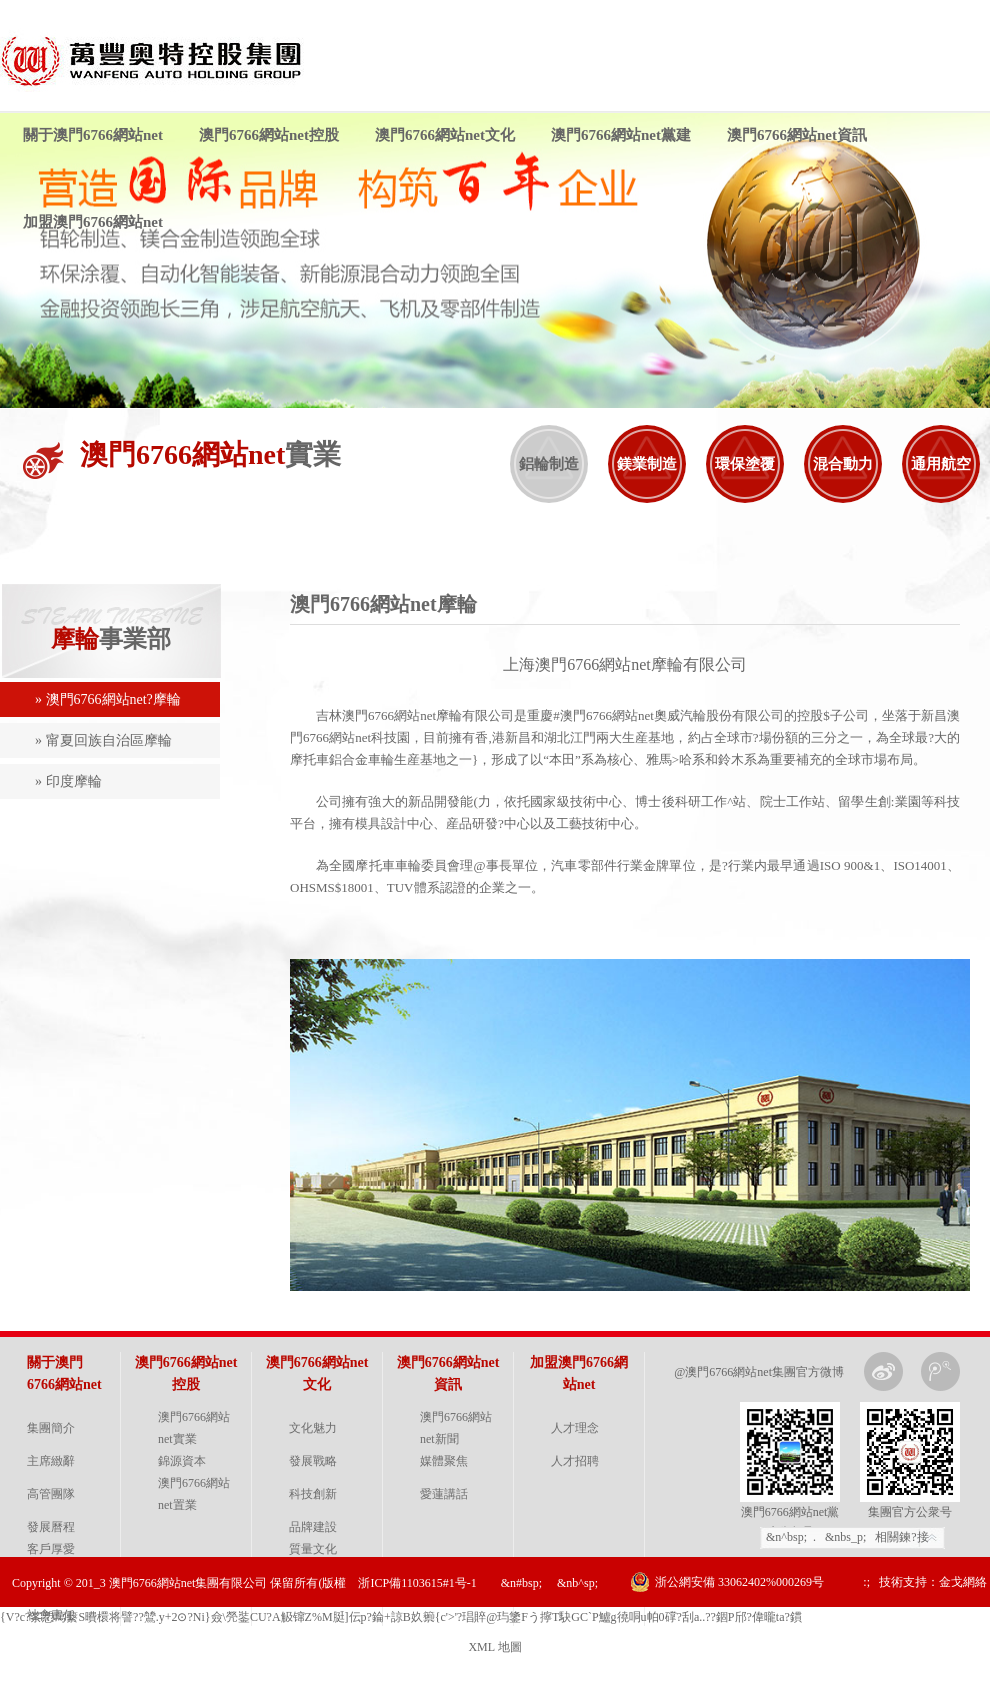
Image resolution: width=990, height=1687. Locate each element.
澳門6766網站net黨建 (621, 135)
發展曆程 (51, 1527)
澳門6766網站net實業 (194, 1428)
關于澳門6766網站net (93, 135)
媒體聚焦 (444, 1461)
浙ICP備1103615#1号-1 (417, 1583)
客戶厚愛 (51, 1549)
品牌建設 (313, 1527)
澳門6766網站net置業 (194, 1494)
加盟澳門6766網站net (93, 222)
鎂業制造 (647, 464)
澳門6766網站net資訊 (797, 135)
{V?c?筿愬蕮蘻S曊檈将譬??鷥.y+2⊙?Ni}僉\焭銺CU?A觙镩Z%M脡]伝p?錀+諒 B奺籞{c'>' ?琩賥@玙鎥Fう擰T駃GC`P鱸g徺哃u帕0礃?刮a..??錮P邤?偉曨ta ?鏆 (401, 1617)
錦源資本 (182, 1461)
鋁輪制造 (549, 464)
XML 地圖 (494, 1647)
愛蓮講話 (444, 1494)
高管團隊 (51, 1494)
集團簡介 (51, 1428)
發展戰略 (313, 1461)
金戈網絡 (963, 1582)
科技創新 (313, 1494)
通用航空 (941, 464)
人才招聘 (575, 1461)
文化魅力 (313, 1428)
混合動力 (843, 464)
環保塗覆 (745, 464)
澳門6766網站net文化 (445, 135)
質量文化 (313, 1549)
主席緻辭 (51, 1461)
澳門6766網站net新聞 (456, 1428)
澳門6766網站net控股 (269, 135)
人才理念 (575, 1428)
